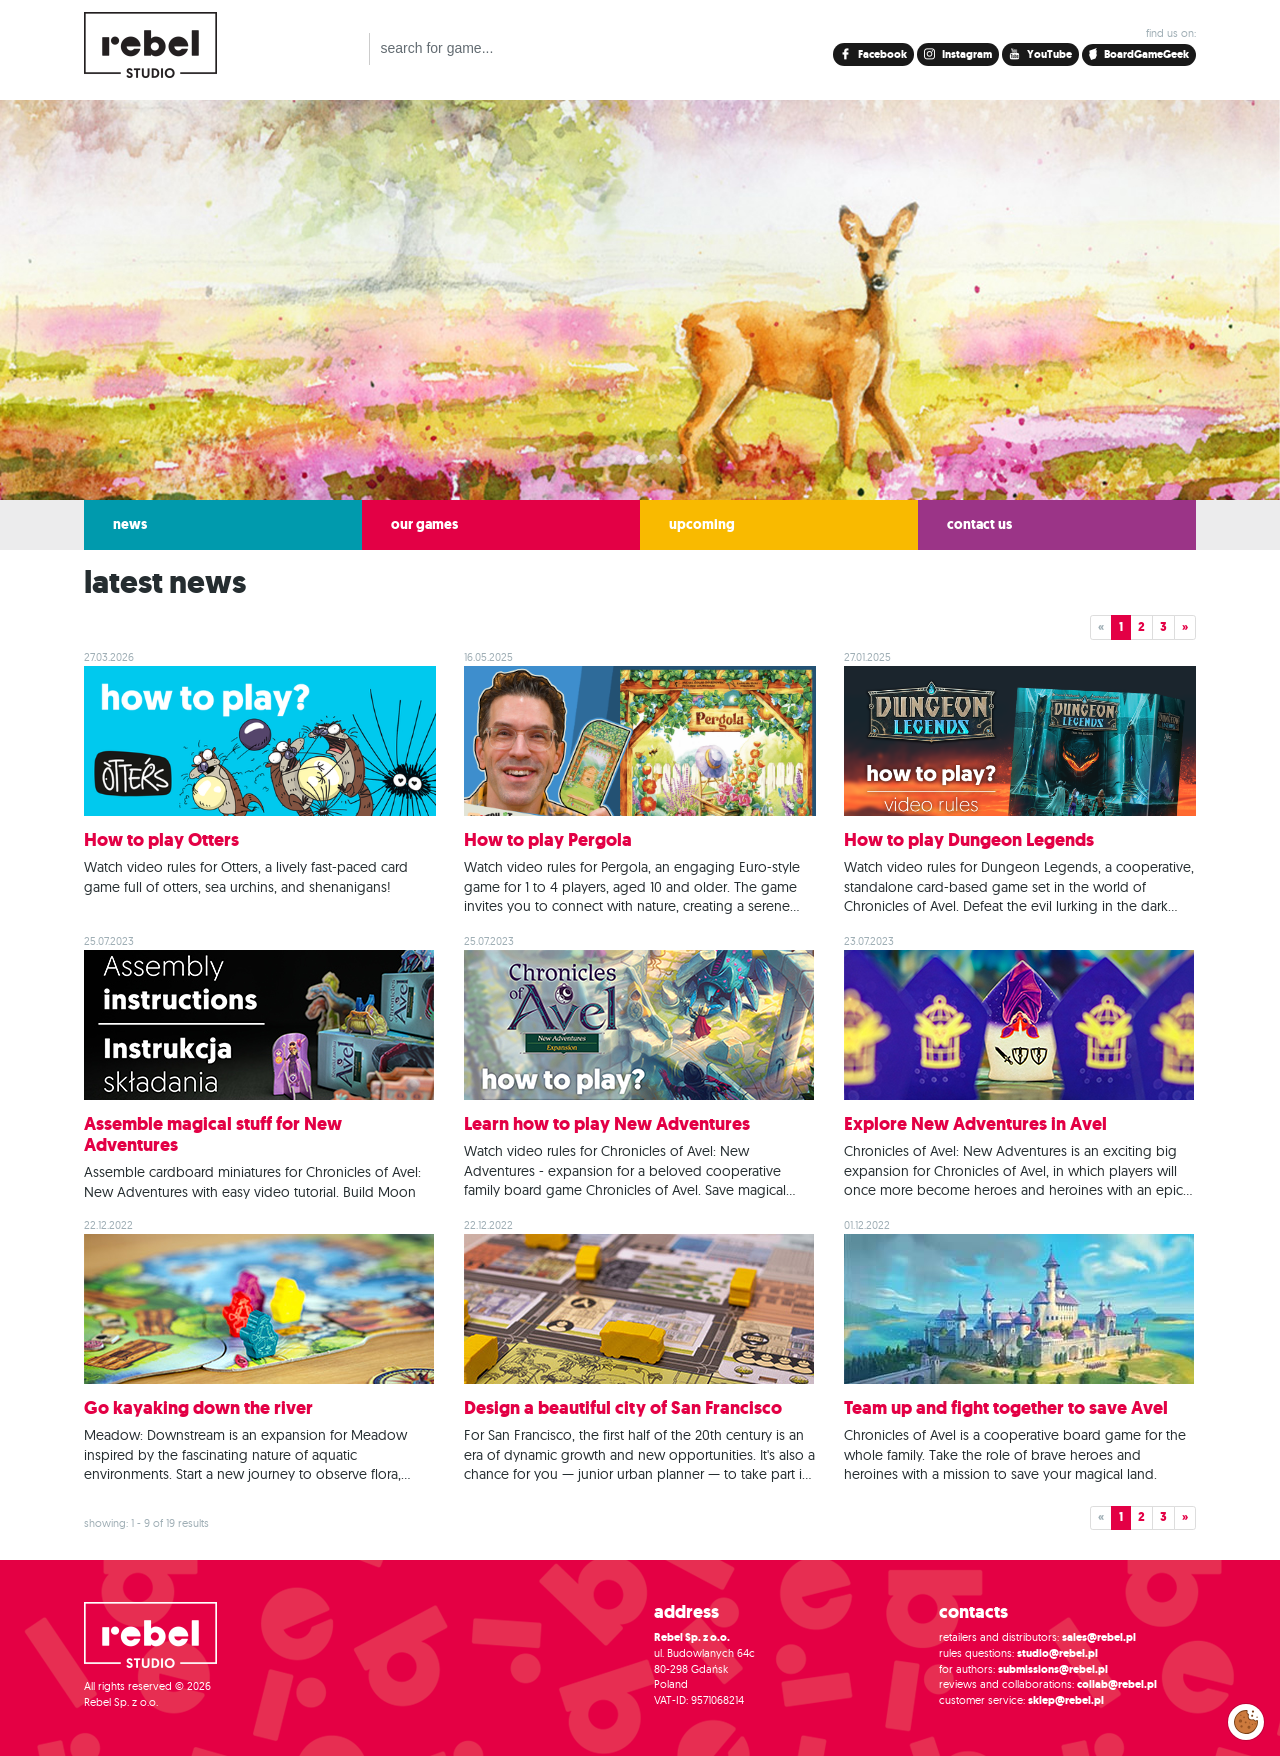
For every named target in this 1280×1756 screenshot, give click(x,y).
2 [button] (1141, 627)
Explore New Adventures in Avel (975, 1124)
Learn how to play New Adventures (607, 1124)
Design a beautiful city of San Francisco (623, 1408)
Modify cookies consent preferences (1246, 1721)
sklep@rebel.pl (1066, 1700)
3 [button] (1163, 627)
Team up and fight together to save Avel (1006, 1408)
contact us (979, 524)
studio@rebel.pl (1057, 1653)
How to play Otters (161, 840)
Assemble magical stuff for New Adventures (213, 1134)
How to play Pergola (548, 840)
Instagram (966, 54)
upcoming (702, 524)
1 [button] (1121, 627)
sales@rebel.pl (1099, 1637)
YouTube (1048, 54)
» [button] (1185, 627)
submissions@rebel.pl (1053, 1669)
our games (424, 524)
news (130, 524)
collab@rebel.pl (1117, 1684)
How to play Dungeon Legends (969, 840)
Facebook (881, 54)
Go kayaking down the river (198, 1408)
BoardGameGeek (1139, 54)
